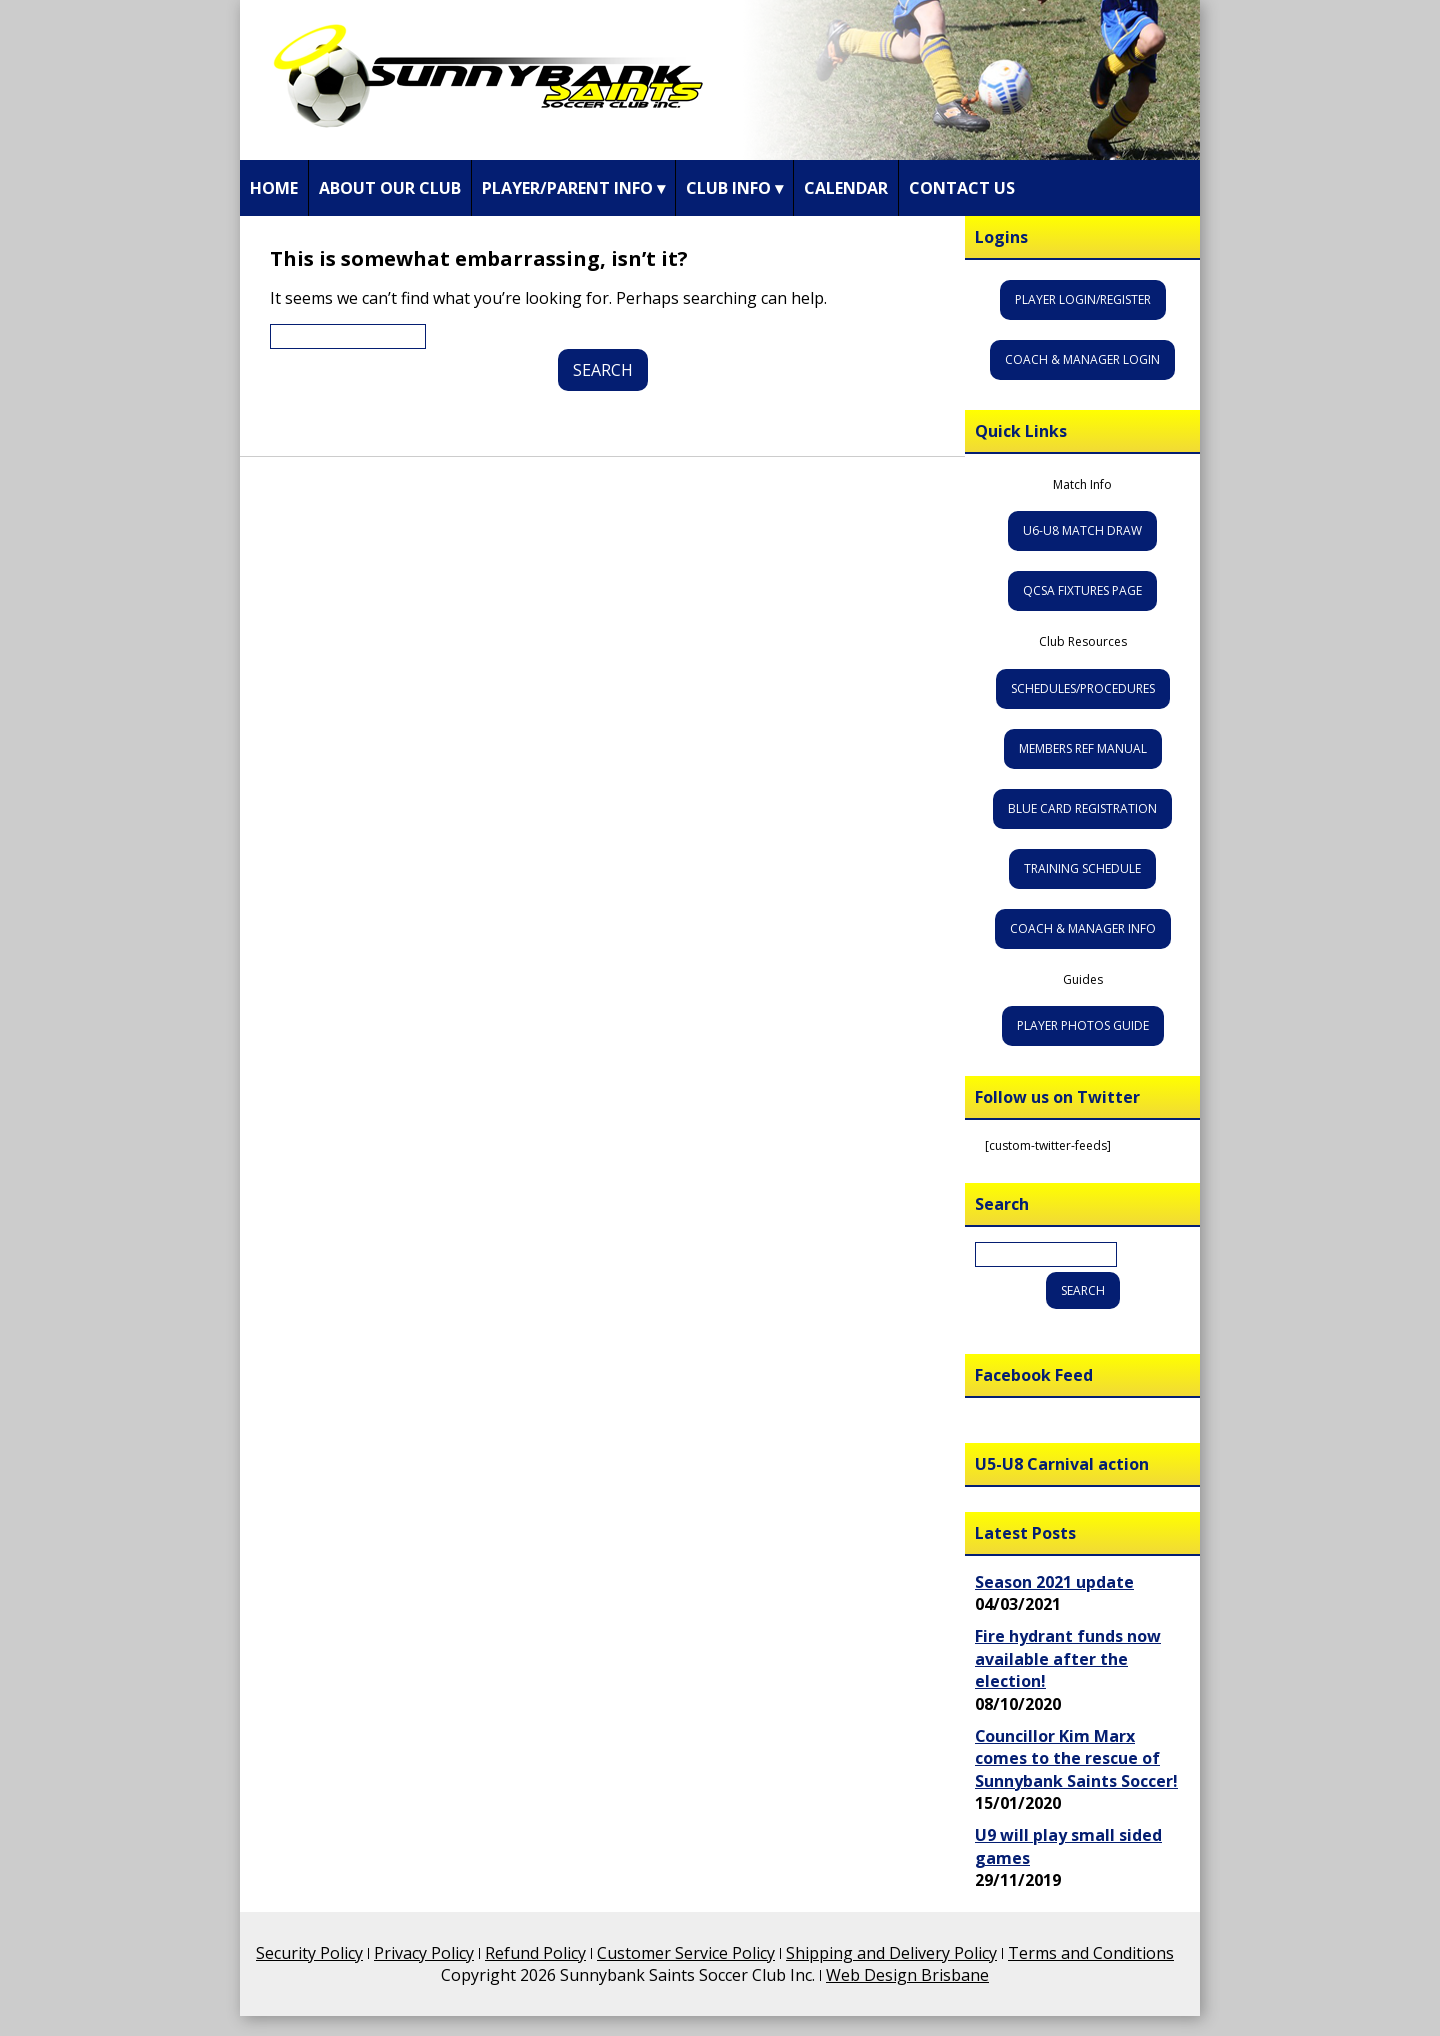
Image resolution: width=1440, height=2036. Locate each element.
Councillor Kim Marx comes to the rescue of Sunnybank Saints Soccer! (1076, 1758)
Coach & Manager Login (1082, 359)
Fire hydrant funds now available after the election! (1068, 1658)
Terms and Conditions (1091, 1953)
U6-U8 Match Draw (1082, 530)
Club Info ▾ (734, 188)
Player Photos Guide (1083, 1025)
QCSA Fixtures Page (1082, 590)
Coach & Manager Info (1083, 928)
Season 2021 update (1054, 1582)
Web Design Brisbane (907, 1975)
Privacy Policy (424, 1953)
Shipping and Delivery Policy (891, 1953)
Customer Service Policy (686, 1953)
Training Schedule (1082, 868)
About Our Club (390, 188)
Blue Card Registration (1082, 808)
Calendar (846, 188)
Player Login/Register (1083, 299)
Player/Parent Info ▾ (573, 188)
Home (274, 188)
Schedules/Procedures (1083, 688)
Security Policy (309, 1953)
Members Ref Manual (1083, 748)
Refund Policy (535, 1953)
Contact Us (962, 188)
